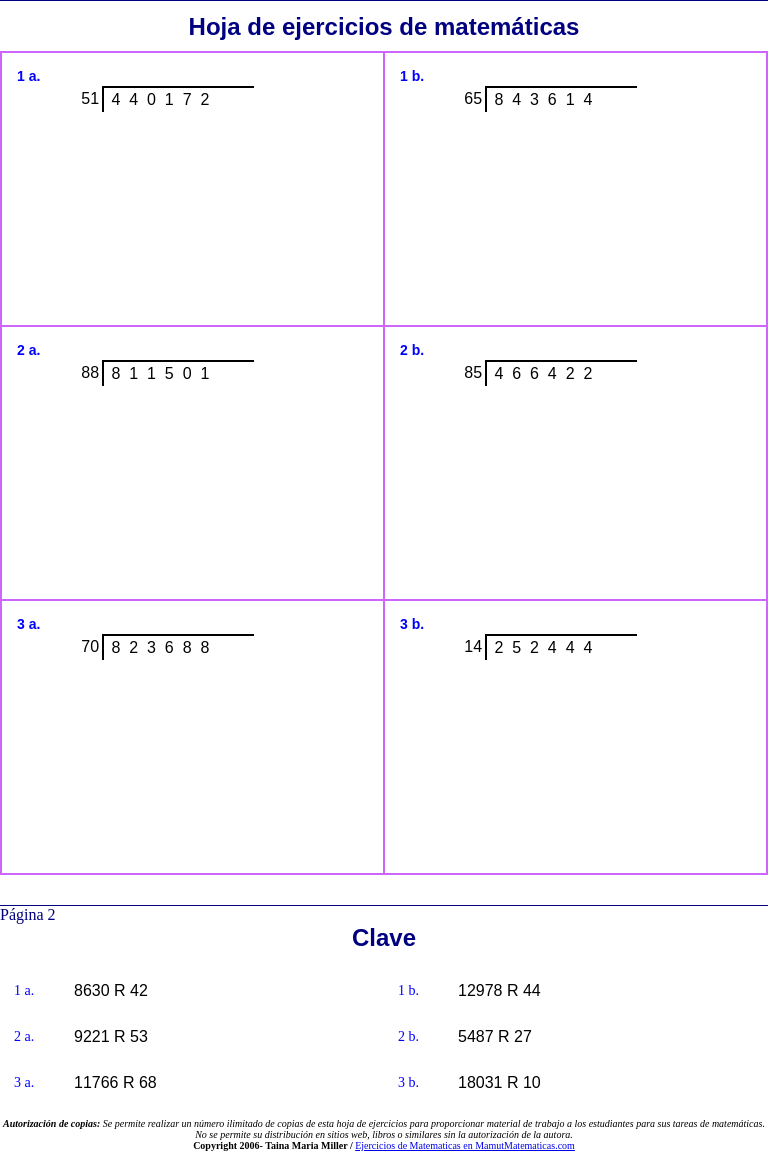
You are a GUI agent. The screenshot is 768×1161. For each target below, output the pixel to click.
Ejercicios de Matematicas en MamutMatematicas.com (465, 1145)
